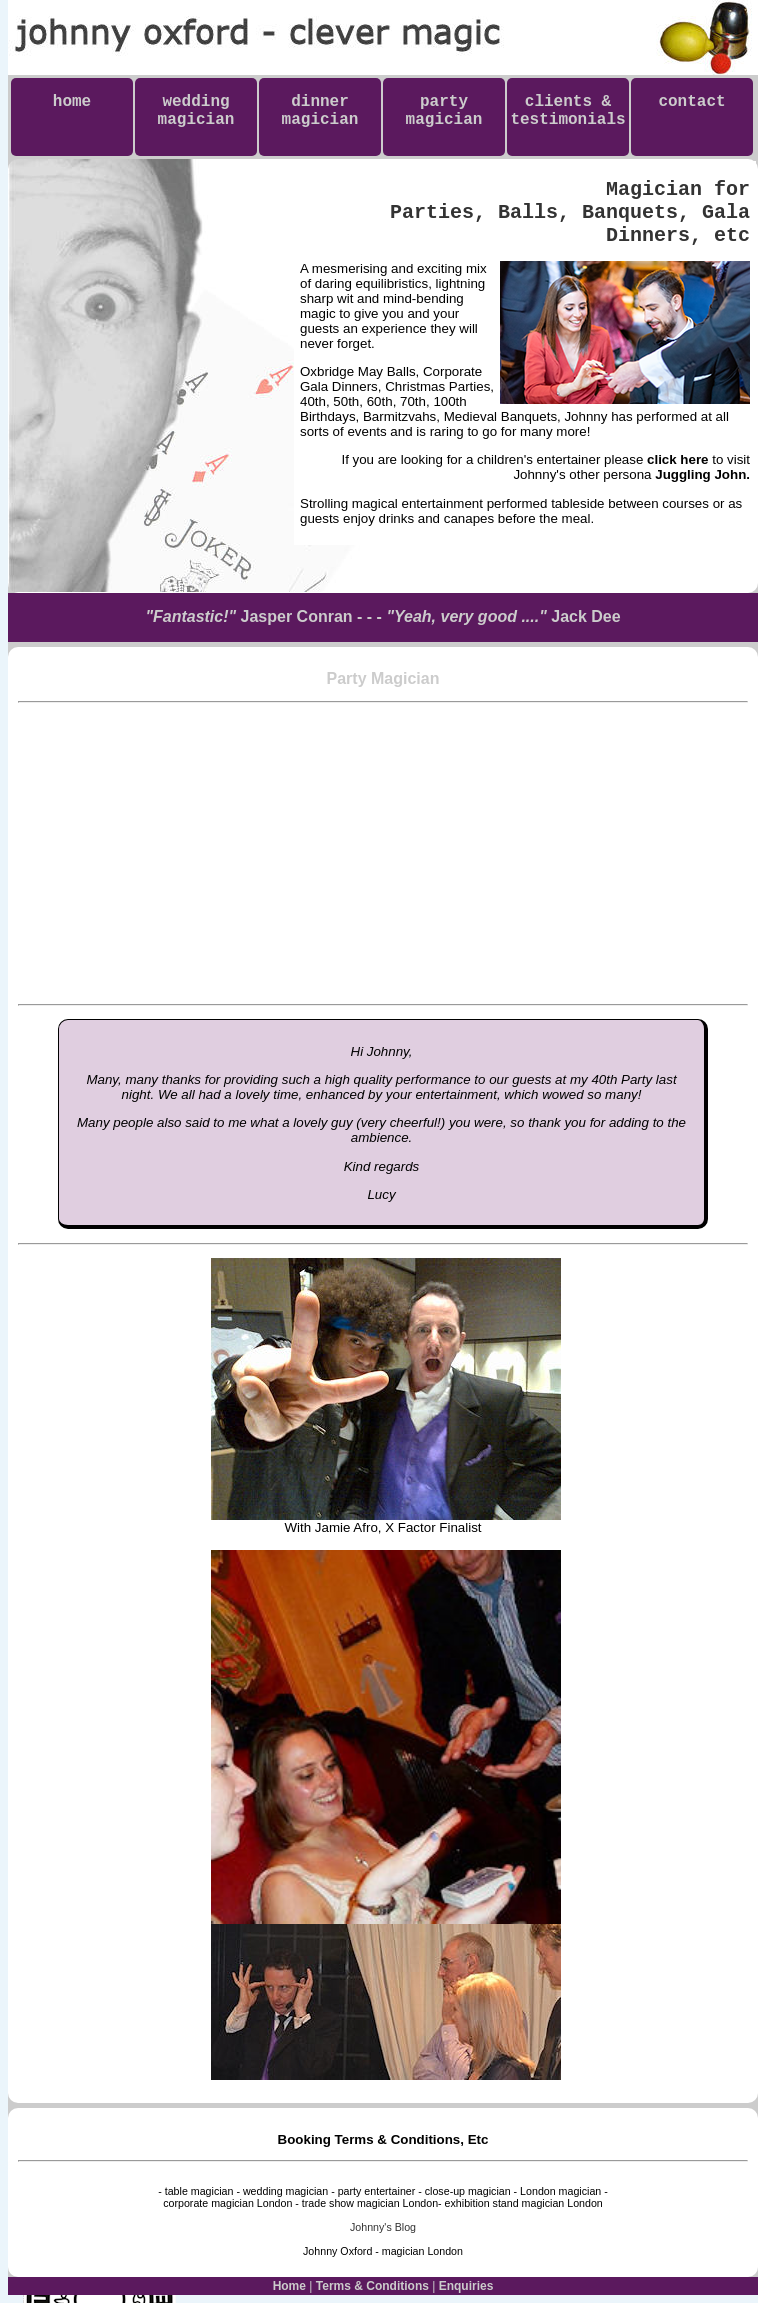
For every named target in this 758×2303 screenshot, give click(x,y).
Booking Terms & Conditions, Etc (383, 2139)
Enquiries (466, 2286)
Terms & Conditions (372, 2286)
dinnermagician (320, 111)
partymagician (444, 111)
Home (289, 2286)
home (72, 111)
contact (691, 111)
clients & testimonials (567, 120)
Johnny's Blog (383, 2227)
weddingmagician (196, 111)
